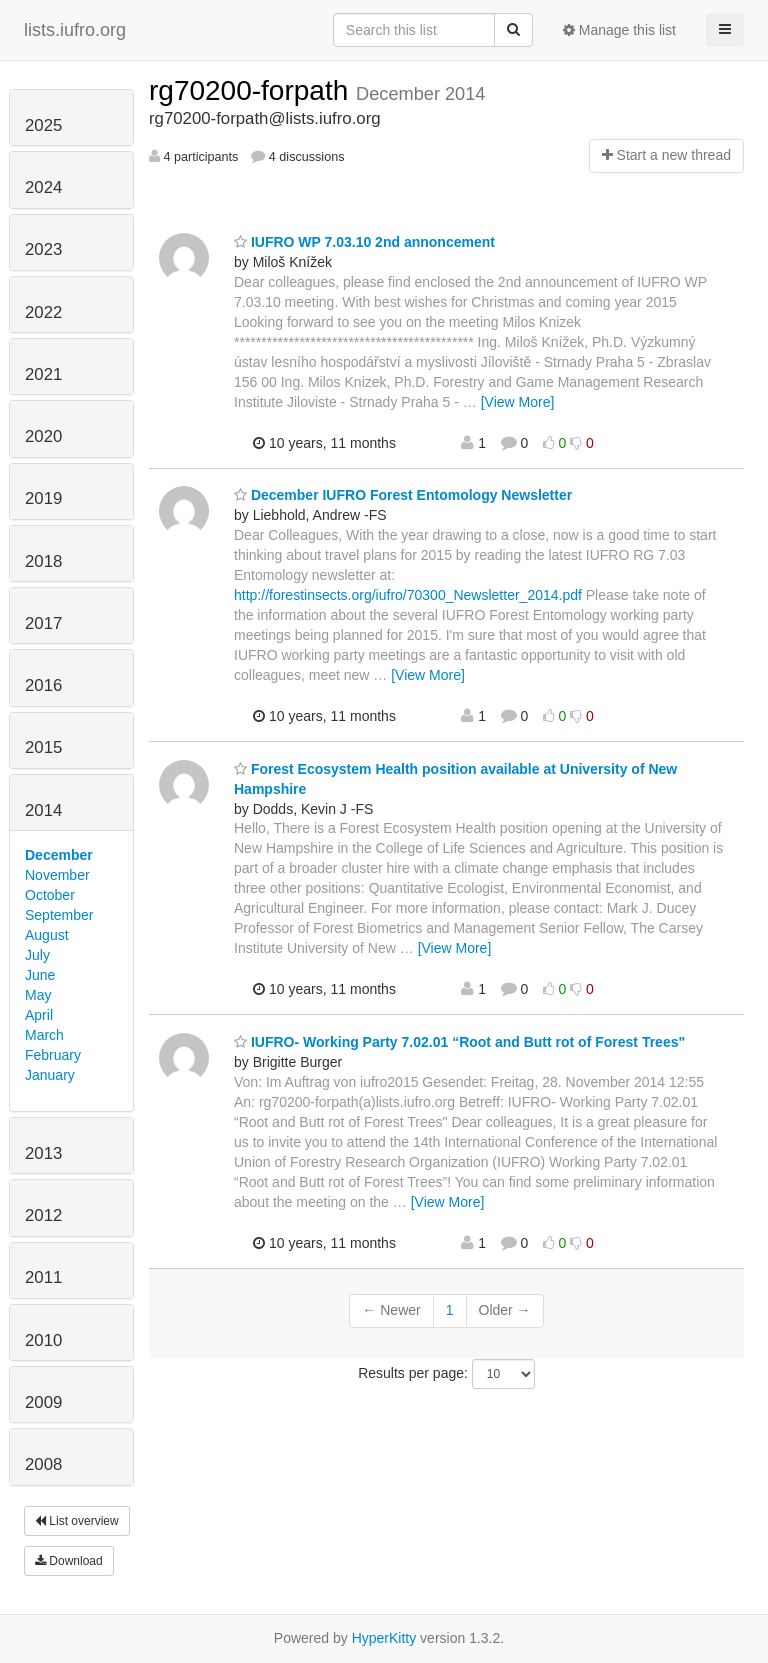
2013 (43, 1153)
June (40, 975)
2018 (43, 561)
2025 (43, 125)
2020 (43, 436)
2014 (43, 810)
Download (69, 1561)
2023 (43, 249)
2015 (43, 747)
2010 (43, 1340)
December (59, 855)
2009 (43, 1402)
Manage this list (619, 30)
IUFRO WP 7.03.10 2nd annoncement (364, 242)
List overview (77, 1521)
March (44, 1035)
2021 (43, 374)
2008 (43, 1464)
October (50, 895)
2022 (43, 312)
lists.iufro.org (75, 30)
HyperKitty (384, 1638)
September (59, 915)
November (57, 875)
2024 (43, 187)
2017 (43, 623)
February (53, 1055)
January (50, 1075)
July (37, 955)
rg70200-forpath (252, 90)
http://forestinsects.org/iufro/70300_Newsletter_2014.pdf (408, 595)
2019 (43, 498)
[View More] (518, 402)
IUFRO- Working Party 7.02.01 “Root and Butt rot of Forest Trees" (459, 1042)
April (39, 1015)
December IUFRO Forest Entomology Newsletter (403, 495)
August (47, 935)
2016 (43, 685)
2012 (43, 1215)
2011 (43, 1277)
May (38, 995)
